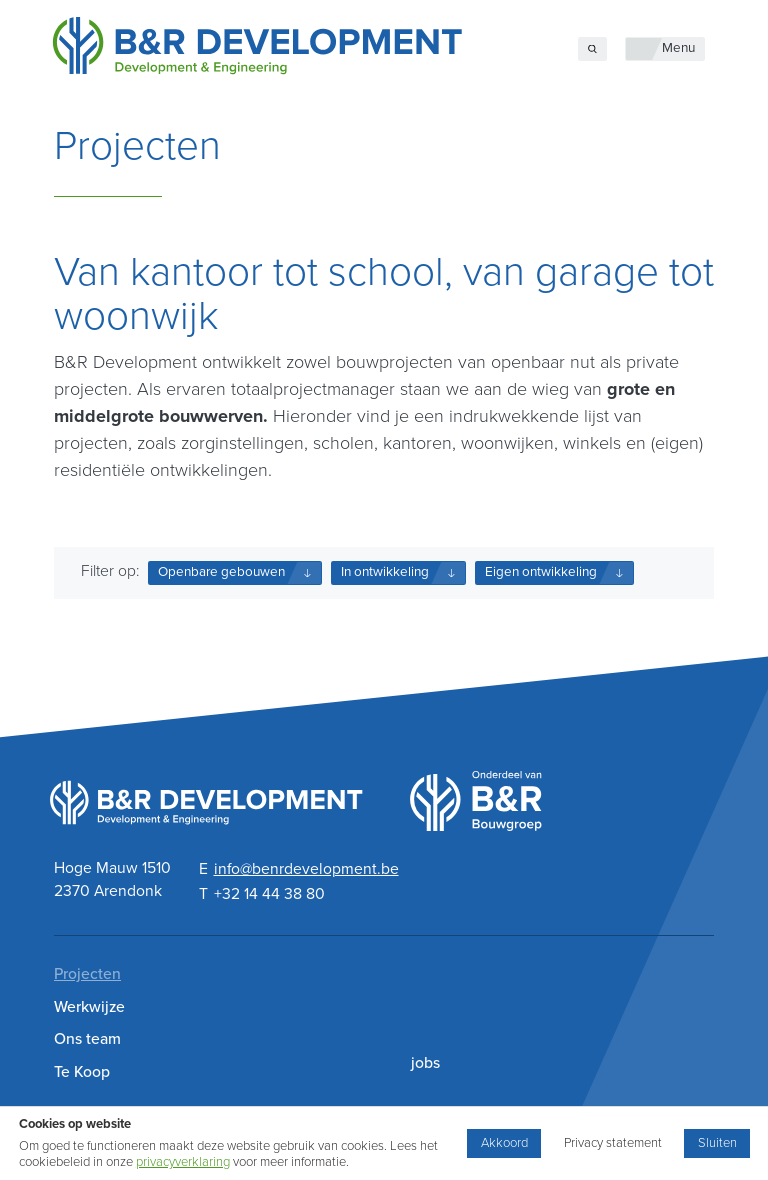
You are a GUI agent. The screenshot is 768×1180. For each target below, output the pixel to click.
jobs (425, 1063)
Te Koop (82, 1072)
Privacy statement (613, 1143)
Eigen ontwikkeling (541, 572)
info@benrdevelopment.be (306, 869)
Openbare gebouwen (221, 572)
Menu (678, 48)
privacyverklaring (183, 1162)
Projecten (87, 974)
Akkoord (504, 1143)
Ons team (87, 1039)
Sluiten (717, 1143)
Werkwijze (89, 1007)
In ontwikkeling (385, 572)
